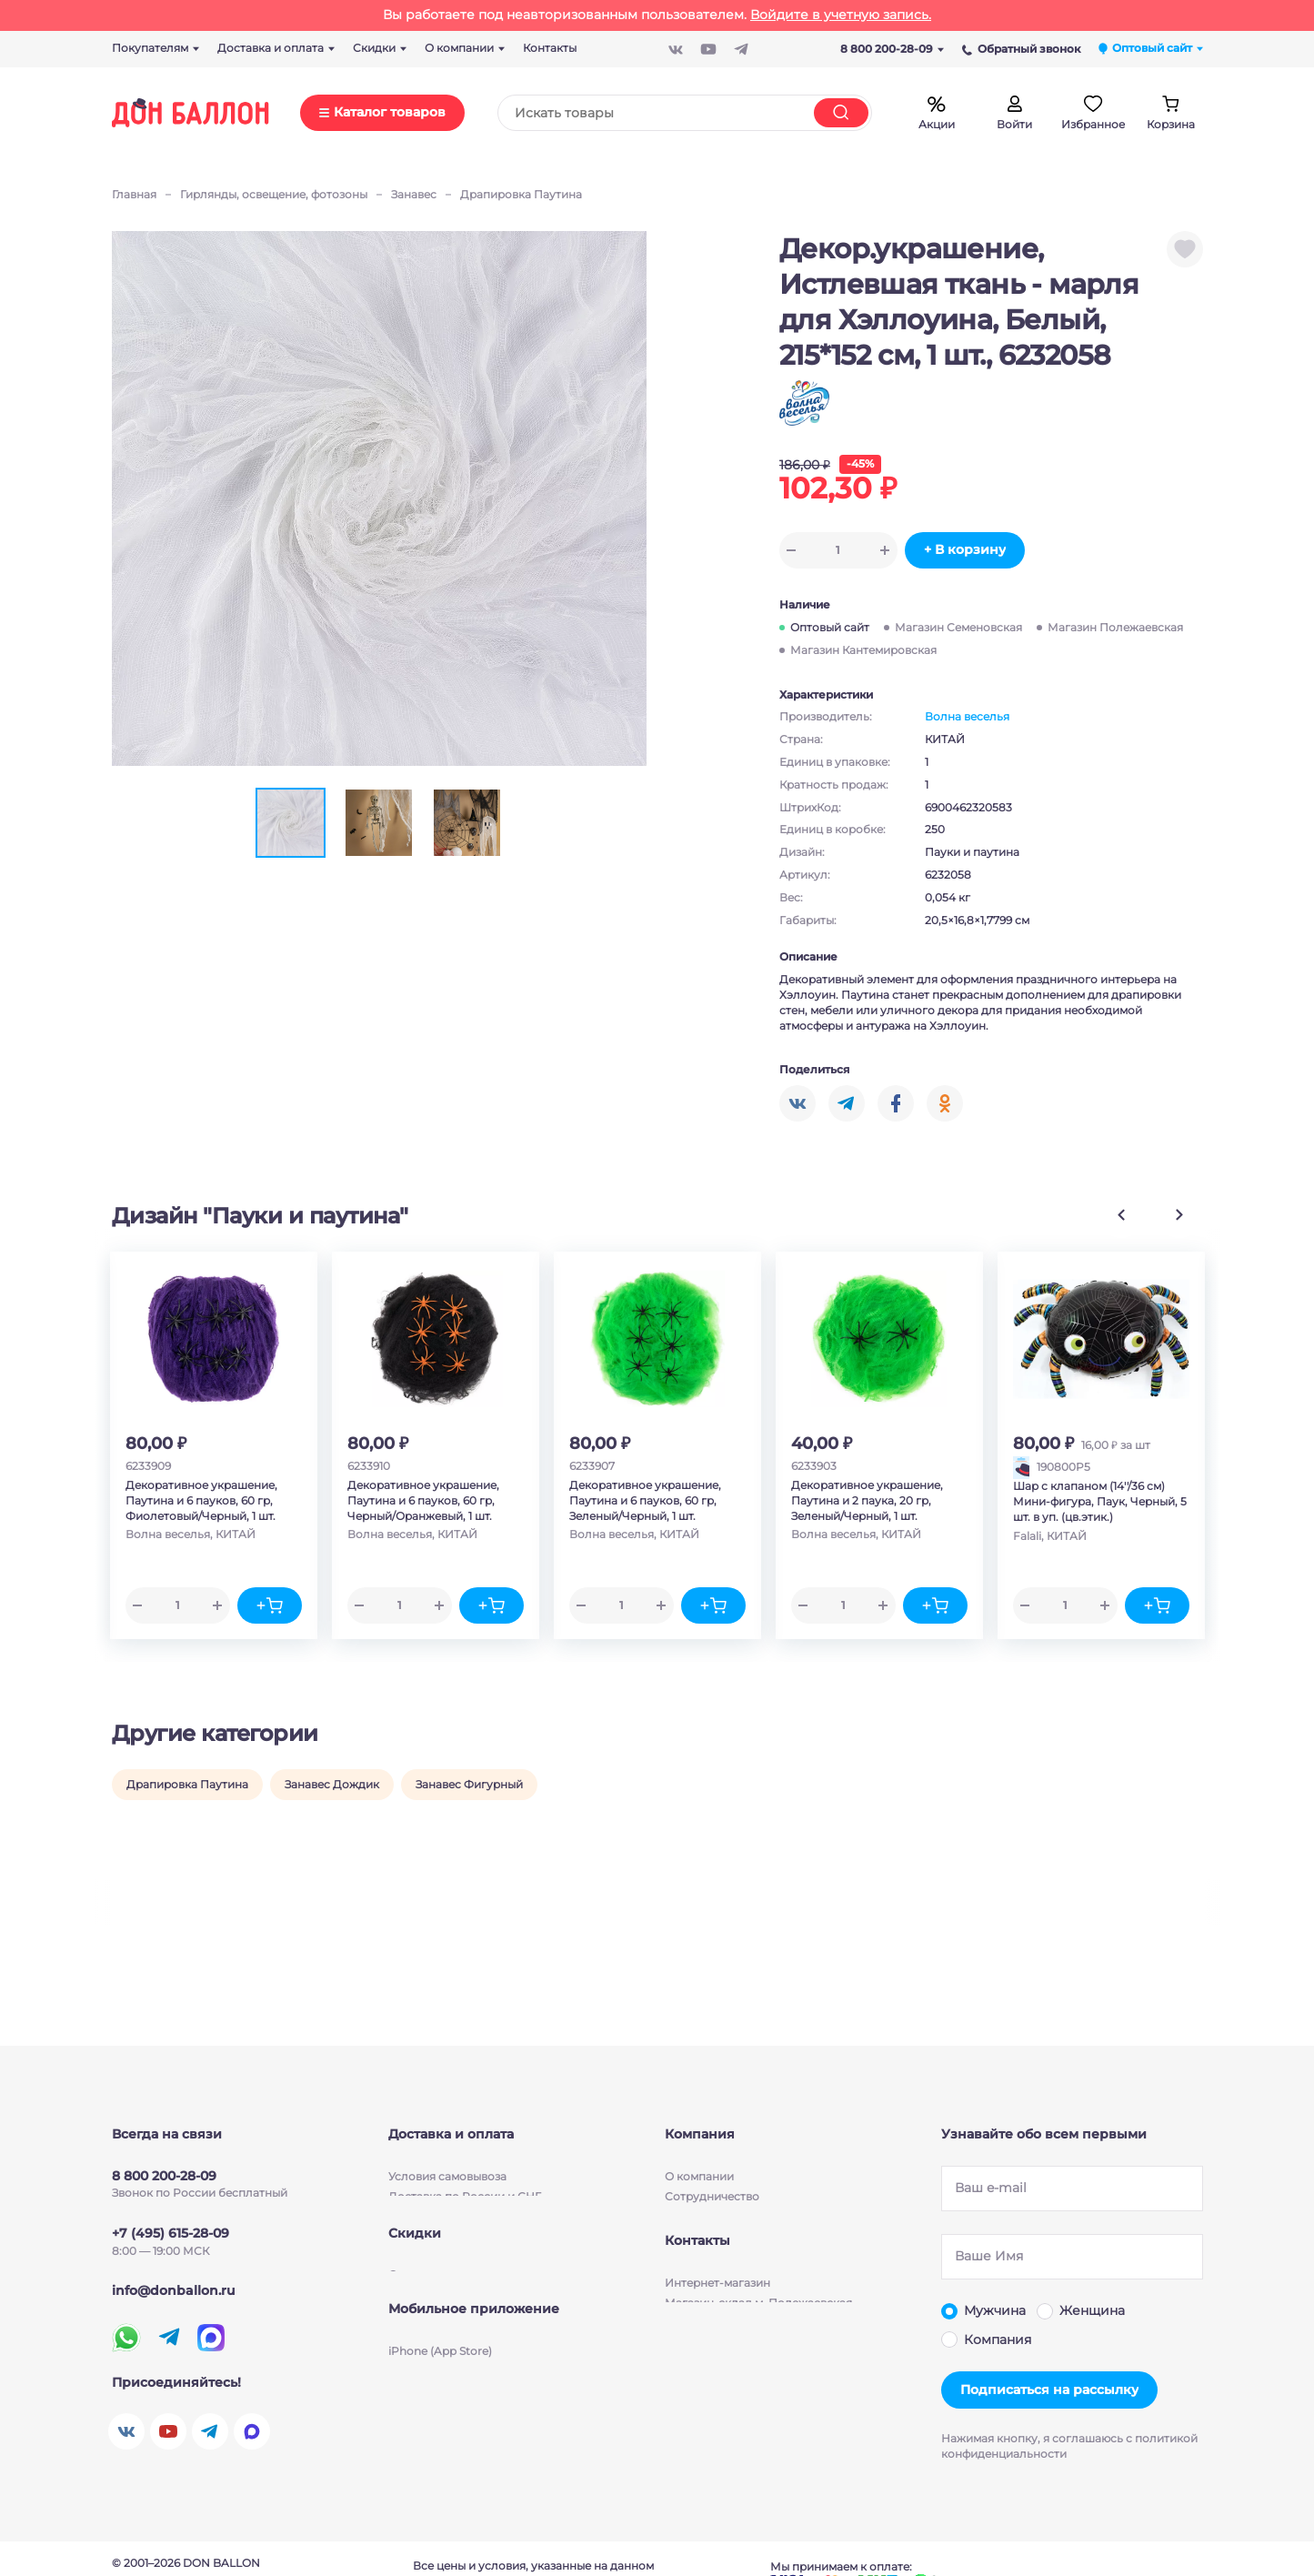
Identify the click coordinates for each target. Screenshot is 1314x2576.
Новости (689, 2183)
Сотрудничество (712, 2162)
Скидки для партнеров (453, 2292)
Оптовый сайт (829, 627)
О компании (699, 2142)
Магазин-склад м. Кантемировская (764, 2374)
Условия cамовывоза (447, 2142)
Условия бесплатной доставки (475, 2183)
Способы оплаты (436, 2203)
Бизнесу (688, 2224)
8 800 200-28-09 (892, 48)
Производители (710, 2203)
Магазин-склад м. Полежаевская (758, 2333)
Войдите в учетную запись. (840, 14)
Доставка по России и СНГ (464, 2162)
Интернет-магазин (717, 2313)
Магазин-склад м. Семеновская (754, 2353)
